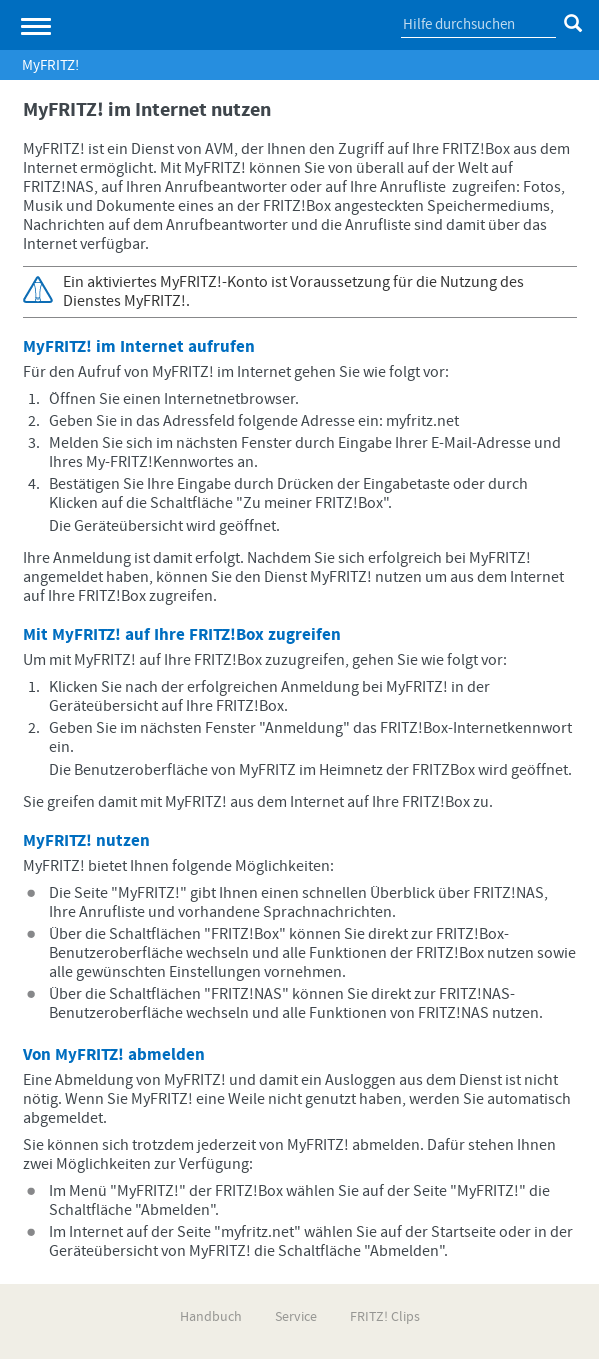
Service (296, 1317)
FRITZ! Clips (385, 1317)
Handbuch (211, 1317)
